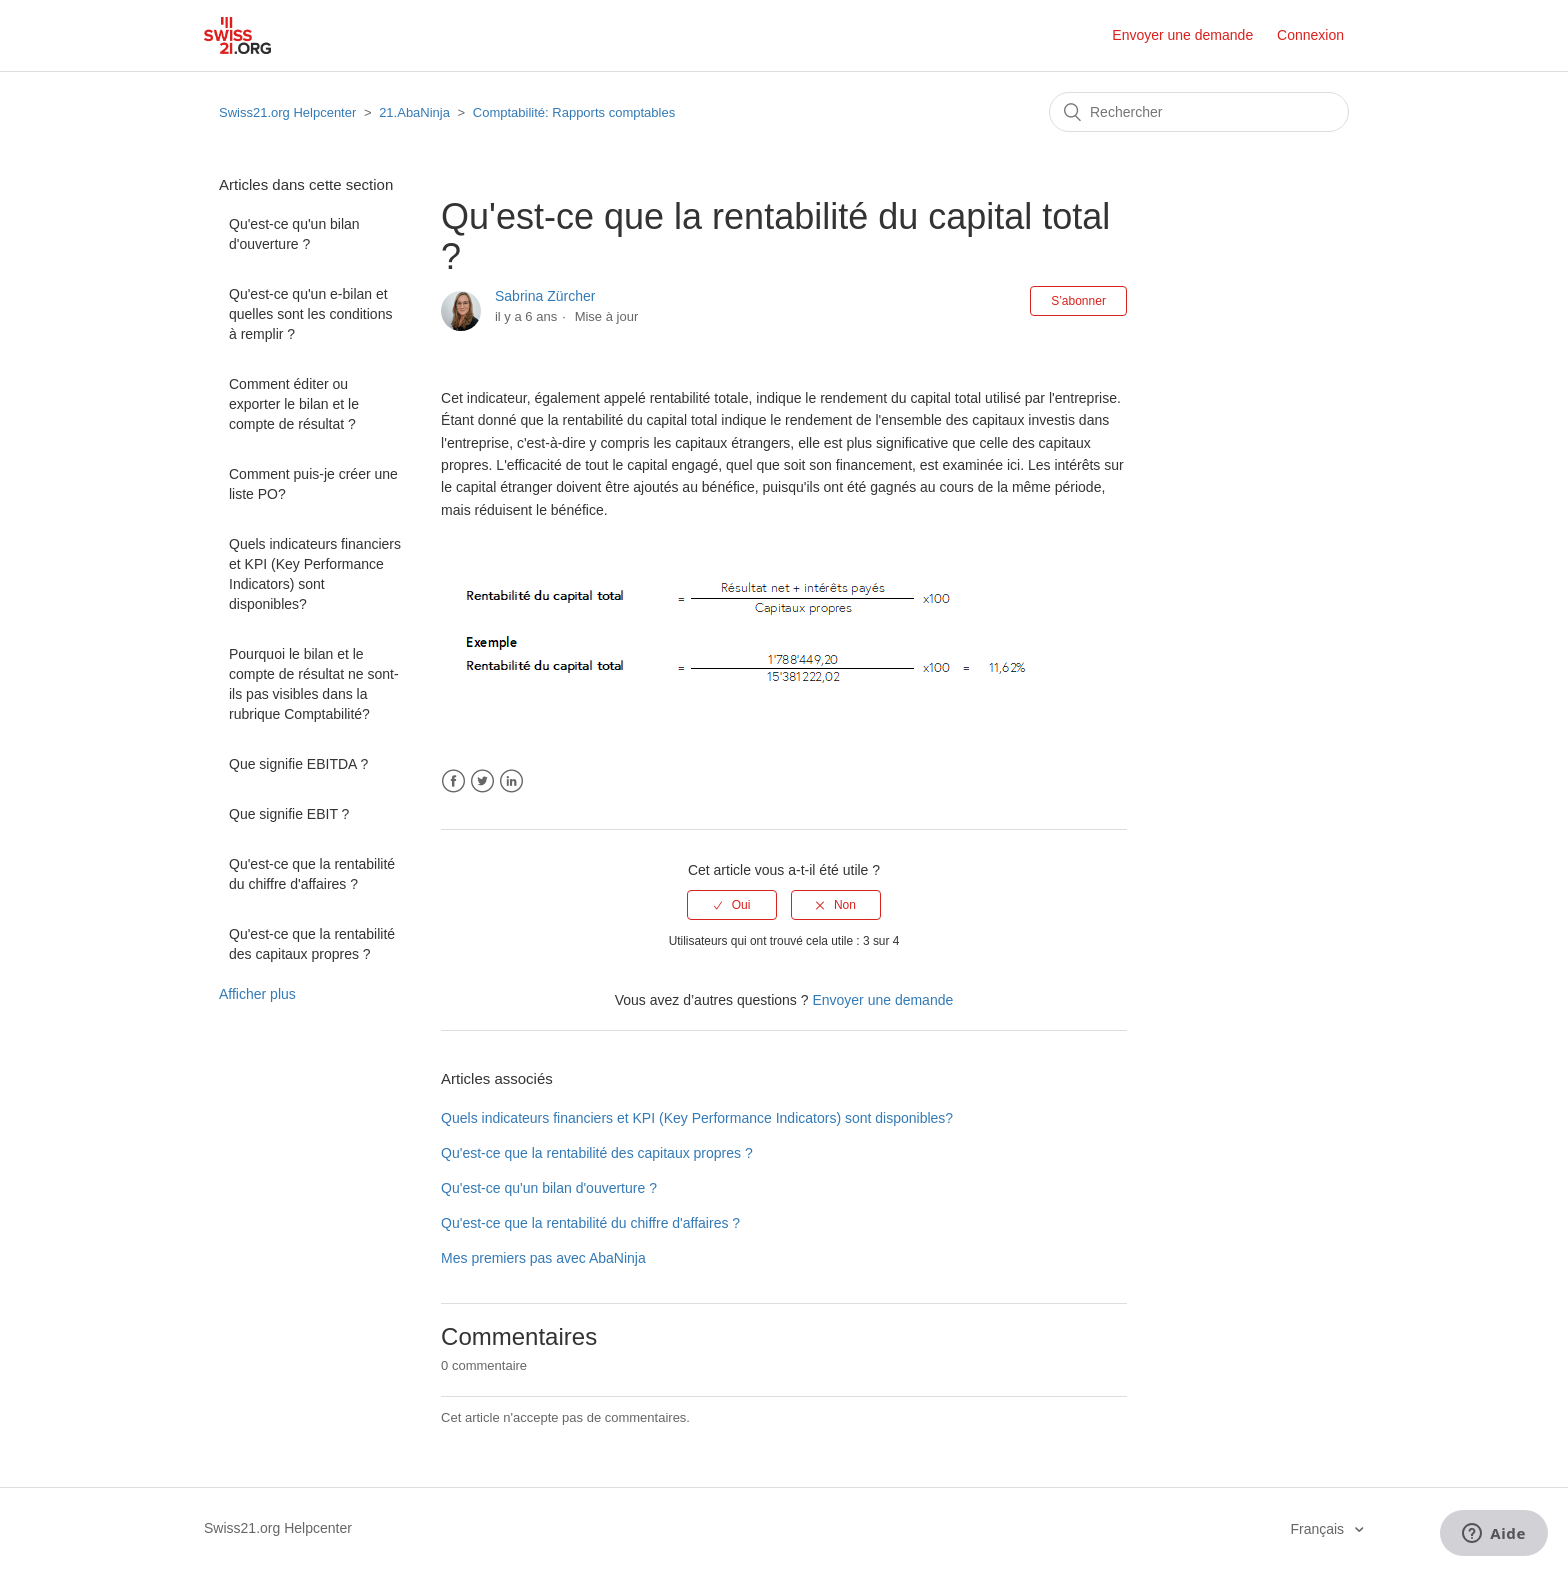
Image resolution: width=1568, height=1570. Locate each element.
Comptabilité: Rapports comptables (574, 112)
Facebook (453, 781)
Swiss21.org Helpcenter (287, 112)
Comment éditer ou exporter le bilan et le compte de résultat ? (294, 404)
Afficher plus (257, 994)
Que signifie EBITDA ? (298, 764)
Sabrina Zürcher (545, 296)
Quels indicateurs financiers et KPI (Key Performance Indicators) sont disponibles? (315, 574)
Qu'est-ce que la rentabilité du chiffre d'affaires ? (312, 874)
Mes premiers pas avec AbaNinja (543, 1258)
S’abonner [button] (1078, 301)
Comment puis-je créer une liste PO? (313, 484)
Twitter (482, 781)
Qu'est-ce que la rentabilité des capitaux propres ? (312, 944)
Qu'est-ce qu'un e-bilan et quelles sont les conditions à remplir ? (310, 314)
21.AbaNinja (414, 112)
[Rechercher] (1199, 112)
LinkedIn (511, 781)
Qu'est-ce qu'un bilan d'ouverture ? (294, 234)
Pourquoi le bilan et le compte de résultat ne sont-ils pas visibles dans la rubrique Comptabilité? (314, 684)
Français (1319, 1529)
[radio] (732, 905)
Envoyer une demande (1182, 35)
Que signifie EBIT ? (289, 814)
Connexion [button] (1310, 35)
